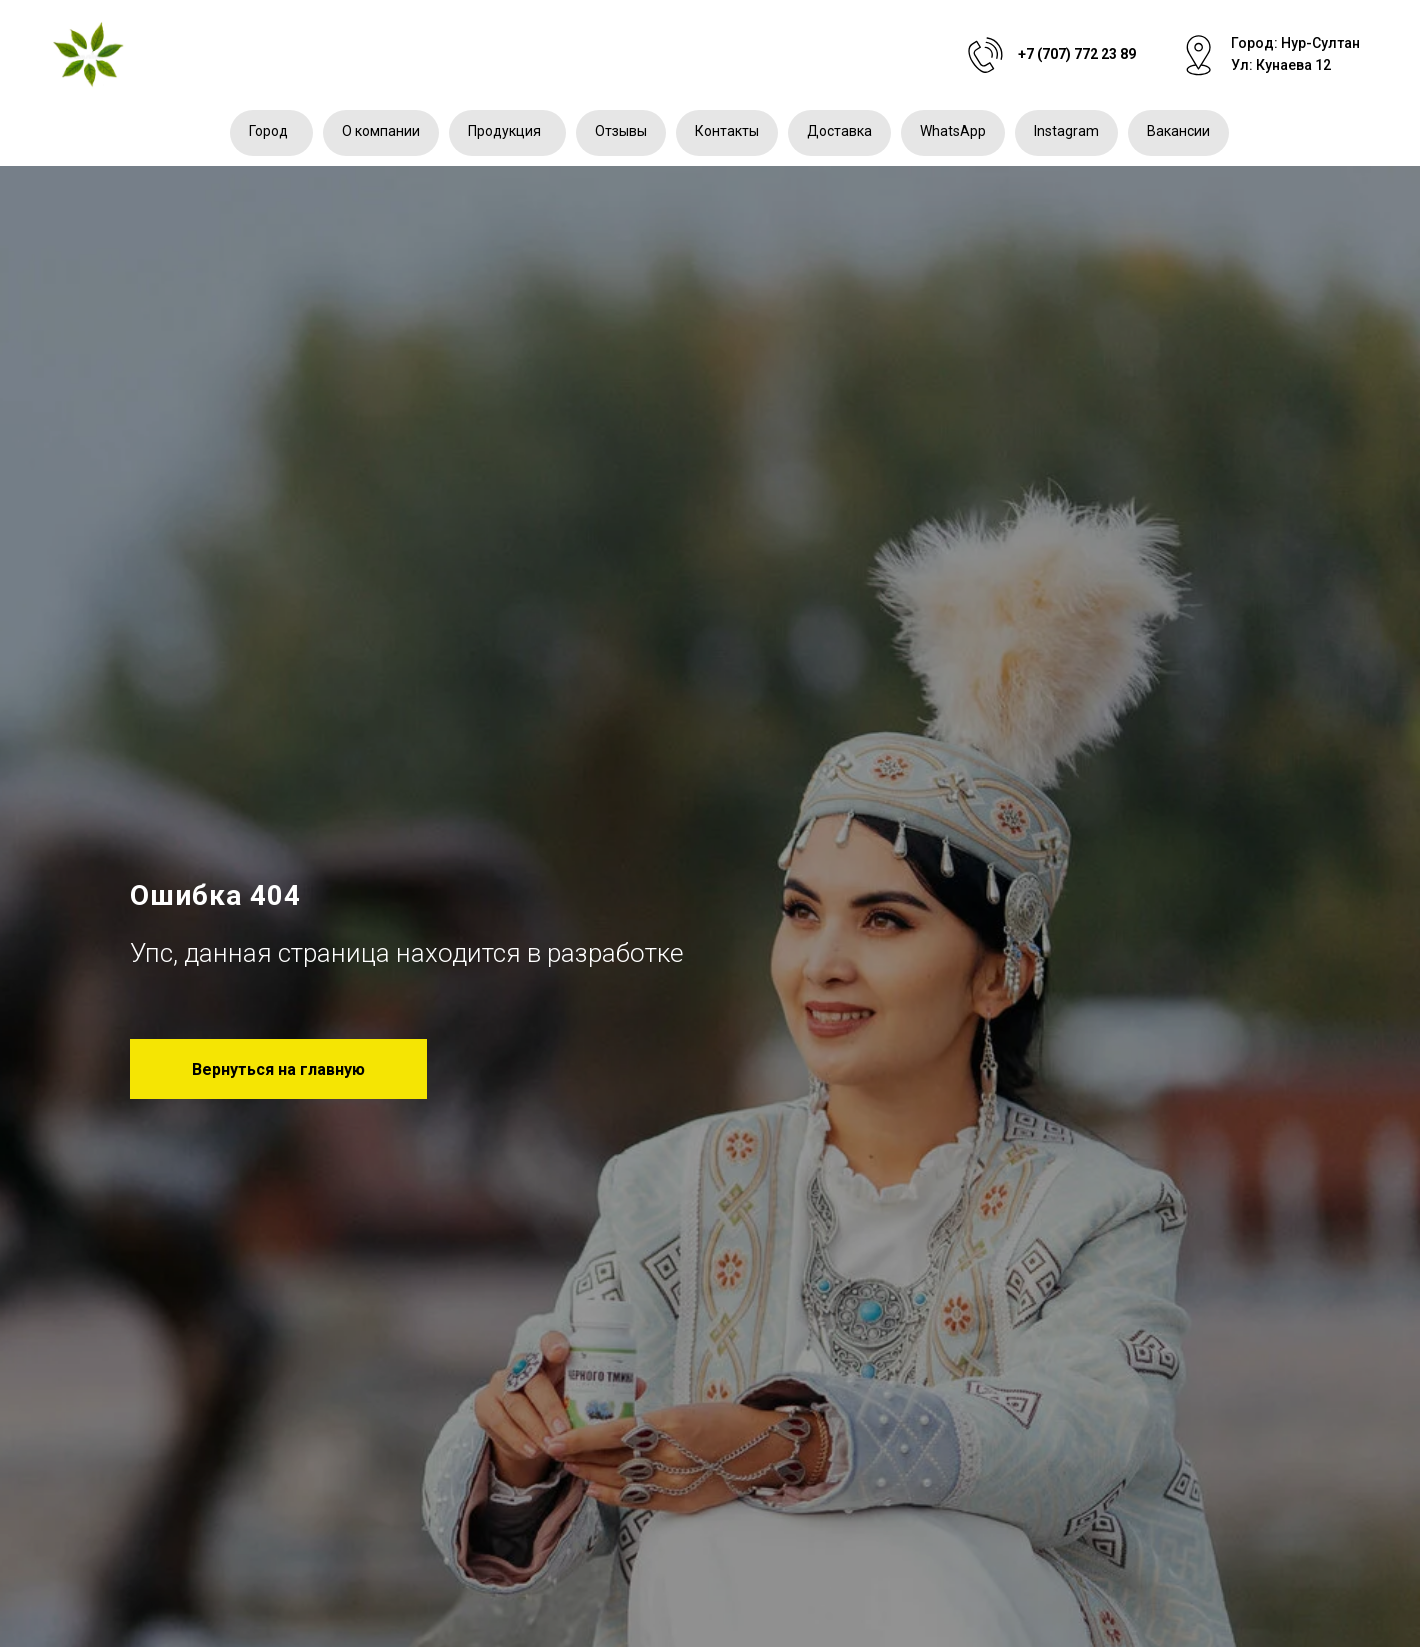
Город (268, 131)
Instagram (1066, 131)
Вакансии (1178, 131)
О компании (381, 131)
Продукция (504, 131)
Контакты (727, 131)
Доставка (839, 131)
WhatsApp (953, 131)
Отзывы (621, 131)
